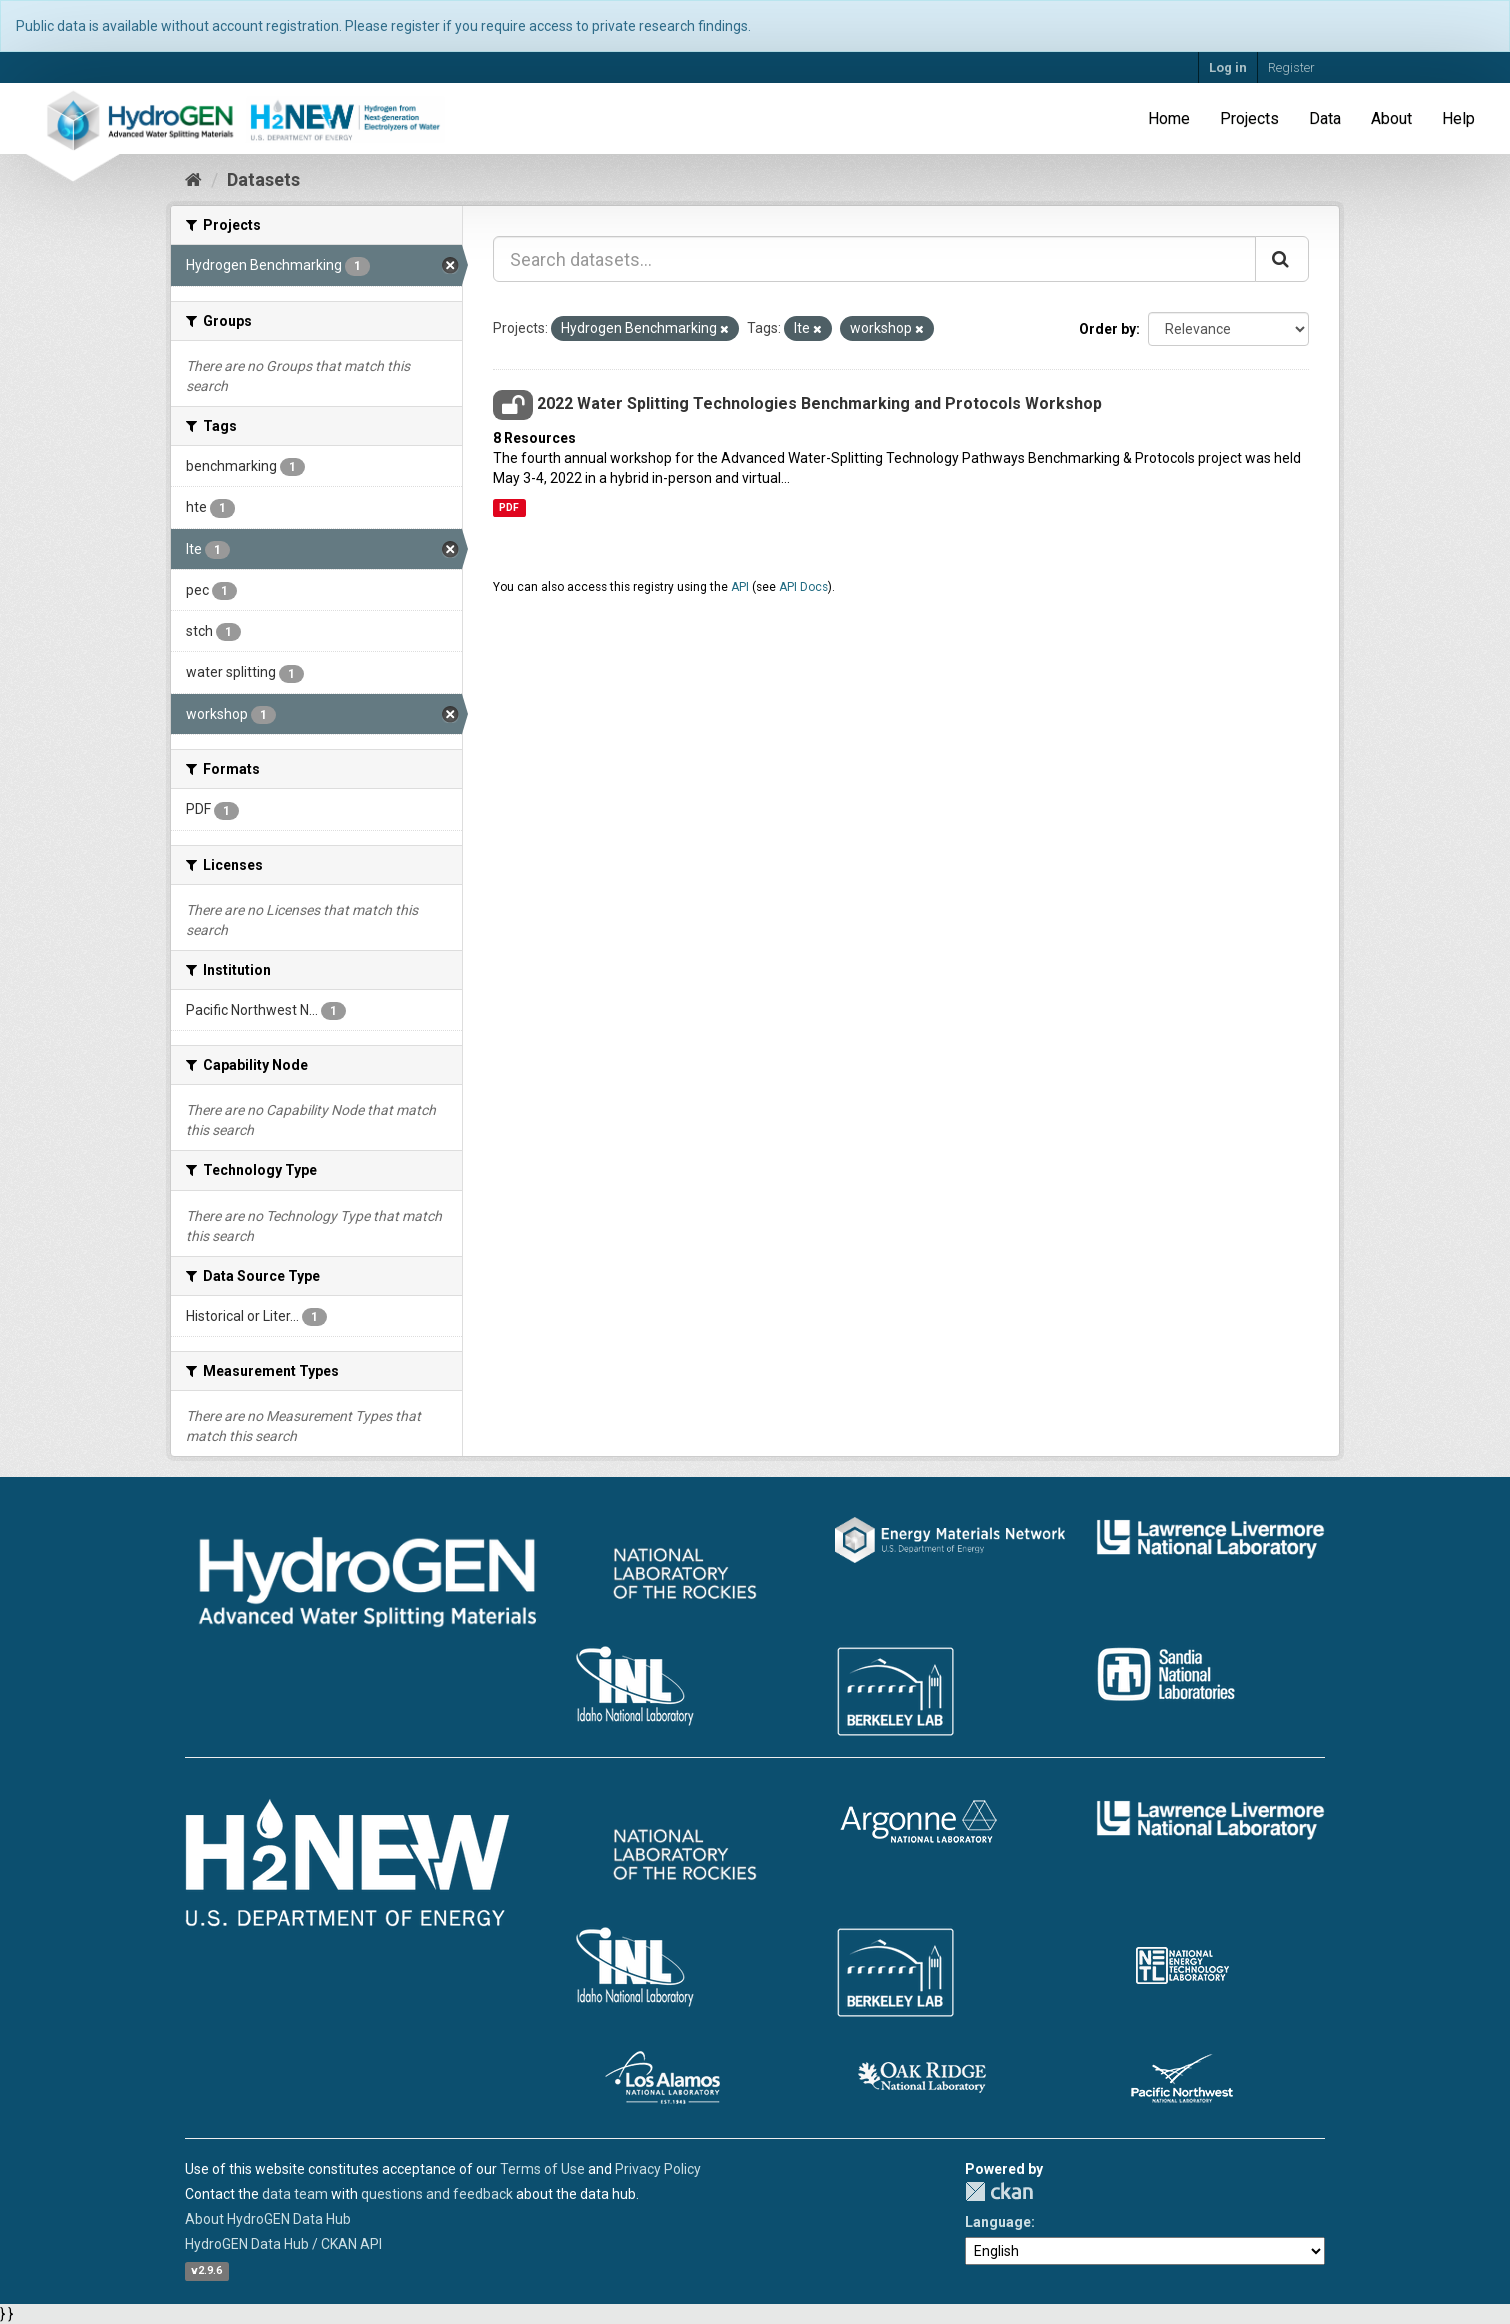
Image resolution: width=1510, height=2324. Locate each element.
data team (295, 2194)
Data (1325, 118)
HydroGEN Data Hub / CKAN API (283, 2244)
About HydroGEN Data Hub (268, 2219)
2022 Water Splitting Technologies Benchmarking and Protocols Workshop (819, 403)
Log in (1228, 67)
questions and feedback (437, 2194)
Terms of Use (542, 2169)
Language (998, 2222)
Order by (1107, 329)
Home (1169, 118)
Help (1458, 118)
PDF (509, 507)
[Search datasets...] (874, 259)
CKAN (999, 2191)
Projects (1249, 118)
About (1391, 118)
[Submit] (1282, 259)
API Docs (803, 587)
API (740, 587)
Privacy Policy (658, 2169)
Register (1291, 67)
